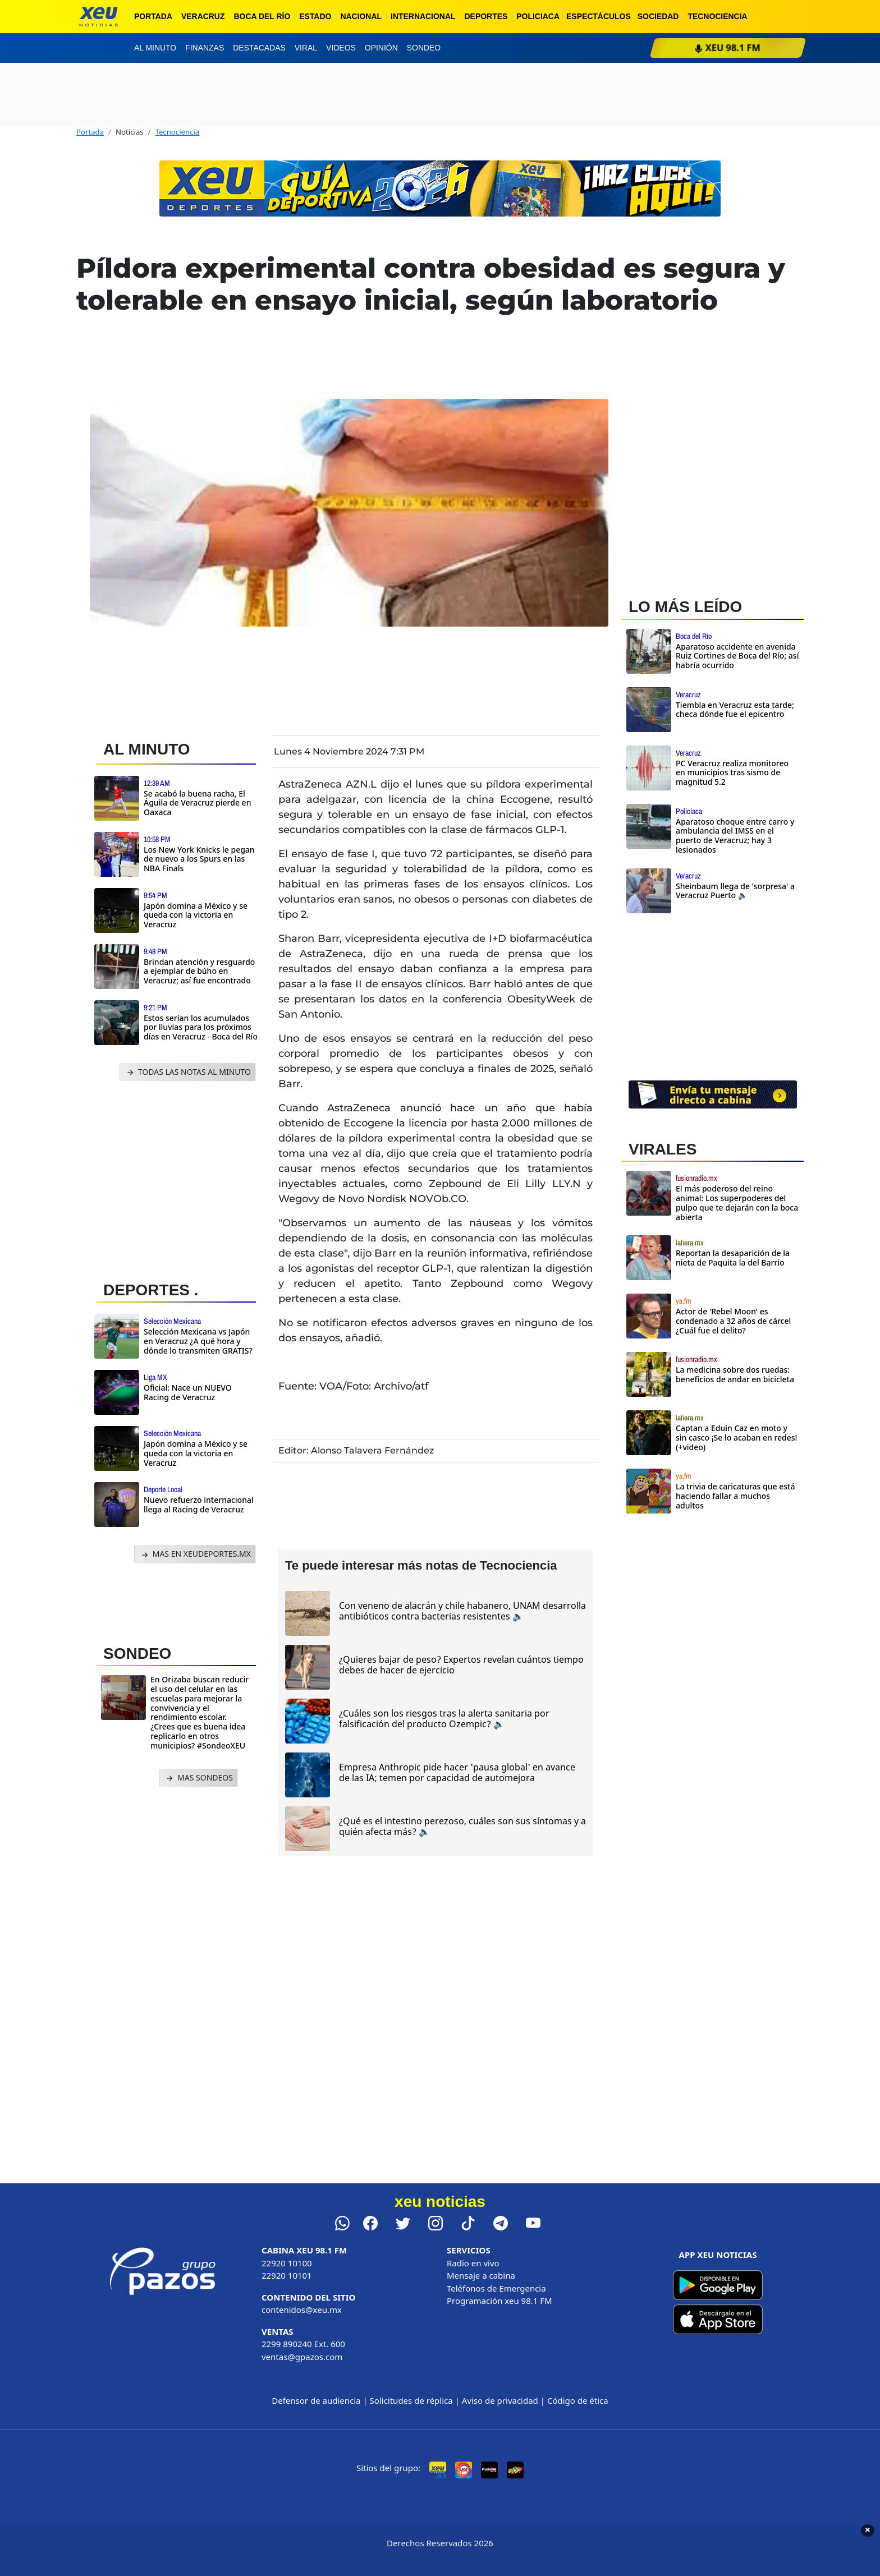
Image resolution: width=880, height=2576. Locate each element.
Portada (153, 16)
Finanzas (204, 47)
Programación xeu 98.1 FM (499, 2300)
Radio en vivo (473, 2263)
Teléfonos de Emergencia (496, 2288)
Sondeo (424, 47)
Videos (341, 47)
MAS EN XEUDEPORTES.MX (195, 1554)
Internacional (423, 16)
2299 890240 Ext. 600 (303, 2343)
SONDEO (137, 1653)
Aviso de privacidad (500, 2400)
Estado (315, 16)
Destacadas (259, 47)
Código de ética (577, 2400)
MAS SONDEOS (198, 1778)
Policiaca (538, 16)
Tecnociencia (717, 16)
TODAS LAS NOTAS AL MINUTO (188, 1072)
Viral (306, 47)
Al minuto (155, 47)
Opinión (381, 47)
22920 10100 (287, 2263)
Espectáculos (598, 16)
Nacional (361, 16)
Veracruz (203, 16)
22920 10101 (287, 2275)
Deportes (486, 16)
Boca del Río (261, 16)
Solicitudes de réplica (411, 2400)
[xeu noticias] (98, 16)
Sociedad (658, 16)
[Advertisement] (181, 1178)
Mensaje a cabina (481, 2275)
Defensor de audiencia (316, 2400)
